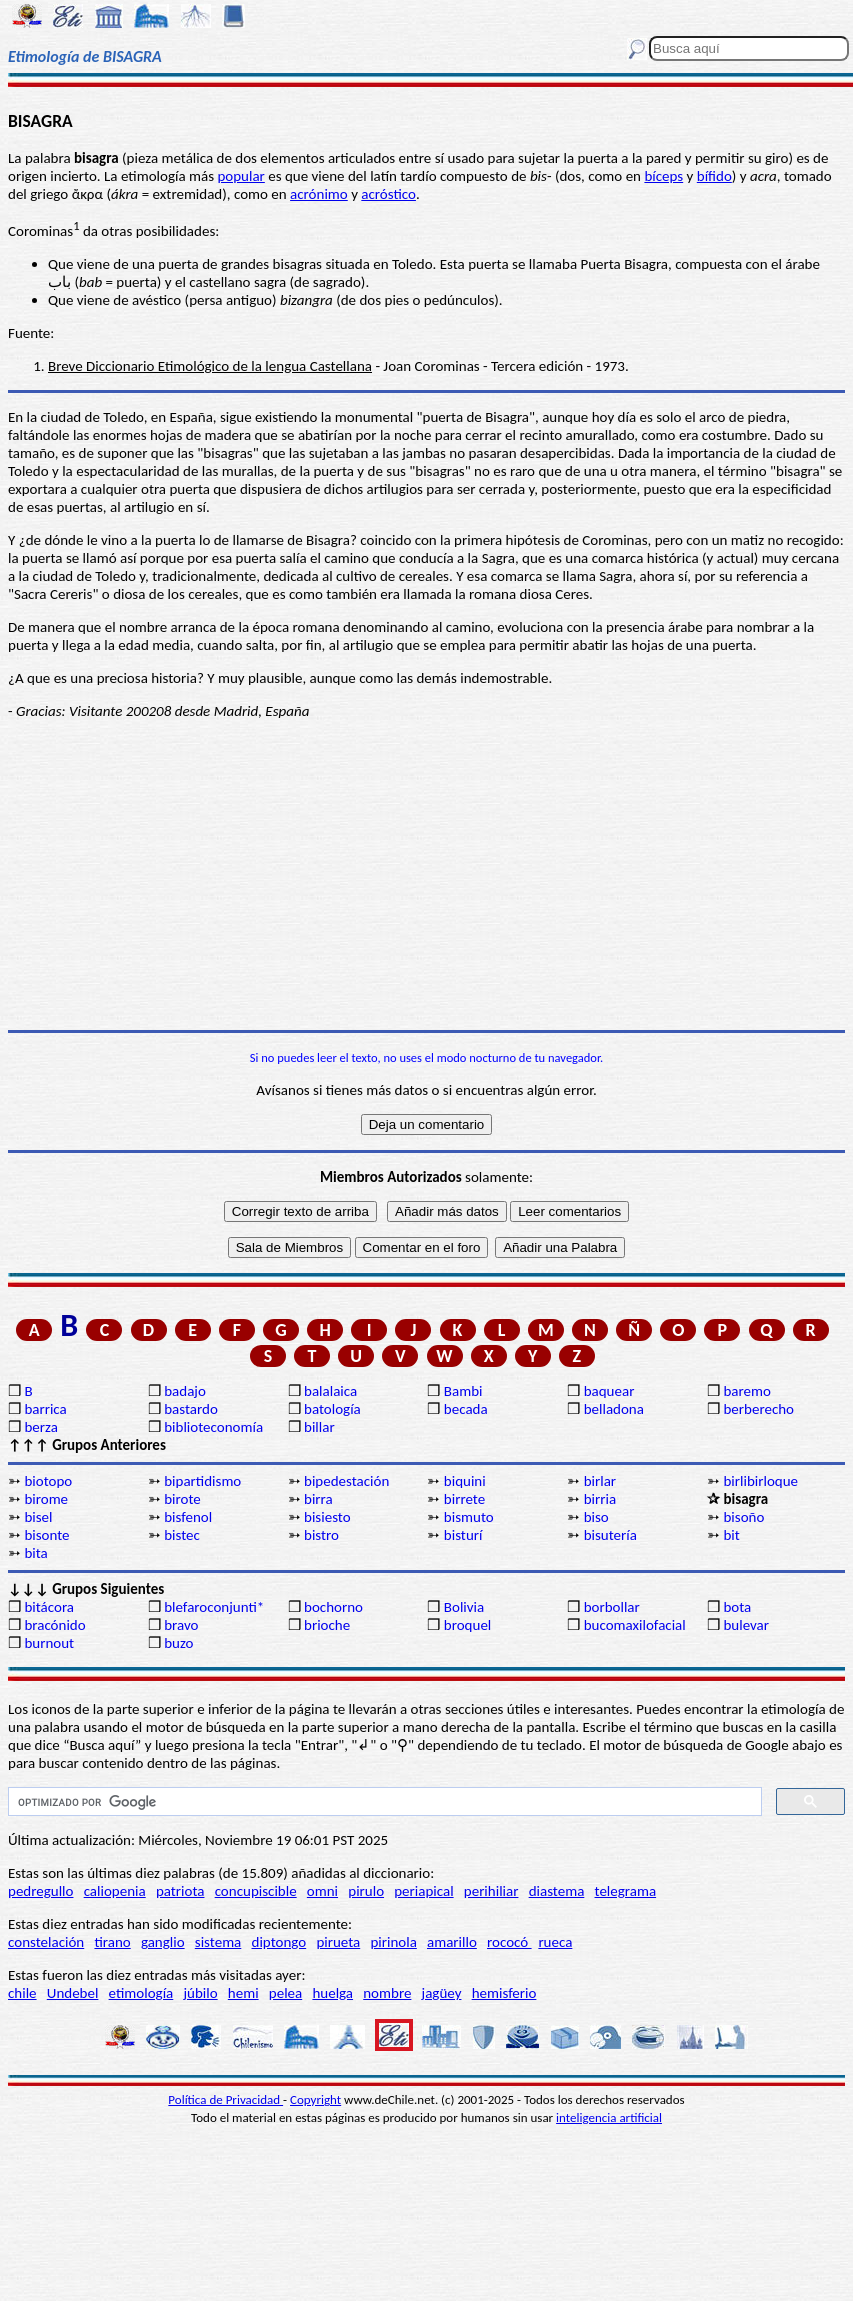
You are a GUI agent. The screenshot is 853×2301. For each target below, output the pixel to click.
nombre (387, 1993)
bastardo (191, 1409)
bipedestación (346, 1481)
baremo (746, 1391)
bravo (181, 1625)
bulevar (746, 1625)
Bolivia (464, 1607)
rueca (555, 1942)
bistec (182, 1535)
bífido (714, 176)
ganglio (163, 1942)
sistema (218, 1942)
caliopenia (115, 1891)
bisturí (463, 1535)
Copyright (315, 2099)
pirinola (393, 1942)
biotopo (48, 1481)
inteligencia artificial (609, 2117)
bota (737, 1607)
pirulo (366, 1891)
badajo (185, 1391)
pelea (285, 1993)
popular (240, 176)
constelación (46, 1942)
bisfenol (188, 1517)
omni (322, 1891)
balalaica (330, 1391)
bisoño (743, 1517)
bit (731, 1535)
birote (182, 1499)
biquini (465, 1481)
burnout (49, 1643)
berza (40, 1427)
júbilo (200, 1993)
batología (332, 1409)
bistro (321, 1535)
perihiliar (491, 1891)
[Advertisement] (426, 875)
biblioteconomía (213, 1427)
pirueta (338, 1942)
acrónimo (319, 194)
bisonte (46, 1535)
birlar (600, 1481)
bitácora (49, 1607)
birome (46, 1499)
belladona (614, 1409)
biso (596, 1517)
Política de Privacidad (225, 2099)
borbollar (612, 1607)
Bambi (463, 1391)
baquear (609, 1391)
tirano (112, 1942)
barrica (45, 1409)
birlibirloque (760, 1481)
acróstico (388, 194)
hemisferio (504, 1993)
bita (35, 1553)
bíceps (663, 176)
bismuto (469, 1517)
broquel (467, 1625)
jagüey (442, 1993)
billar (319, 1427)
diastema (557, 1891)
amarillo (452, 1942)
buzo (178, 1643)
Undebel (73, 1993)
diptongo (279, 1942)
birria (600, 1499)
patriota (180, 1891)
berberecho (758, 1409)
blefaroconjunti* (214, 1607)
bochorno (333, 1607)
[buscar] (383, 1802)
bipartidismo (202, 1481)
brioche (327, 1625)
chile (22, 1993)
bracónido (54, 1625)
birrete (464, 1499)
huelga (332, 1993)
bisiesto (327, 1517)
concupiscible (256, 1891)
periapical (423, 1891)
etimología (141, 1993)
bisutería (610, 1535)
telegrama (626, 1891)
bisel (38, 1517)
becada (466, 1409)
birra (318, 1499)
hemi (243, 1993)
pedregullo (40, 1891)
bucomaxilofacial (635, 1625)
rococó (509, 1942)
